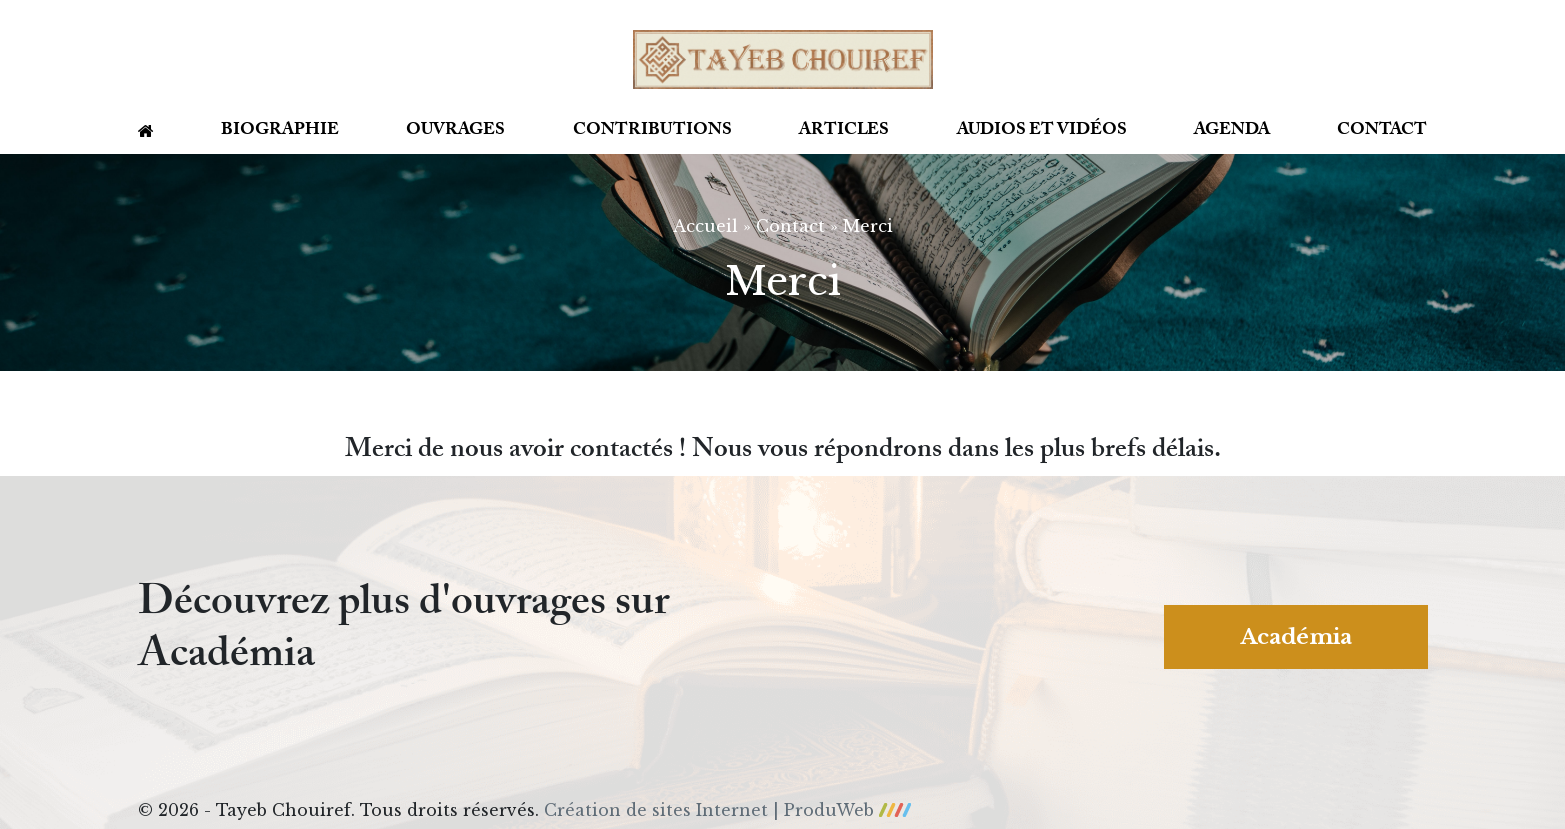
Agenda (1232, 132)
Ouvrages (455, 132)
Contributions (652, 132)
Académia (1296, 637)
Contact (1382, 132)
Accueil (705, 226)
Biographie (280, 132)
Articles (844, 132)
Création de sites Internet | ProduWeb (727, 810)
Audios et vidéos (1042, 132)
